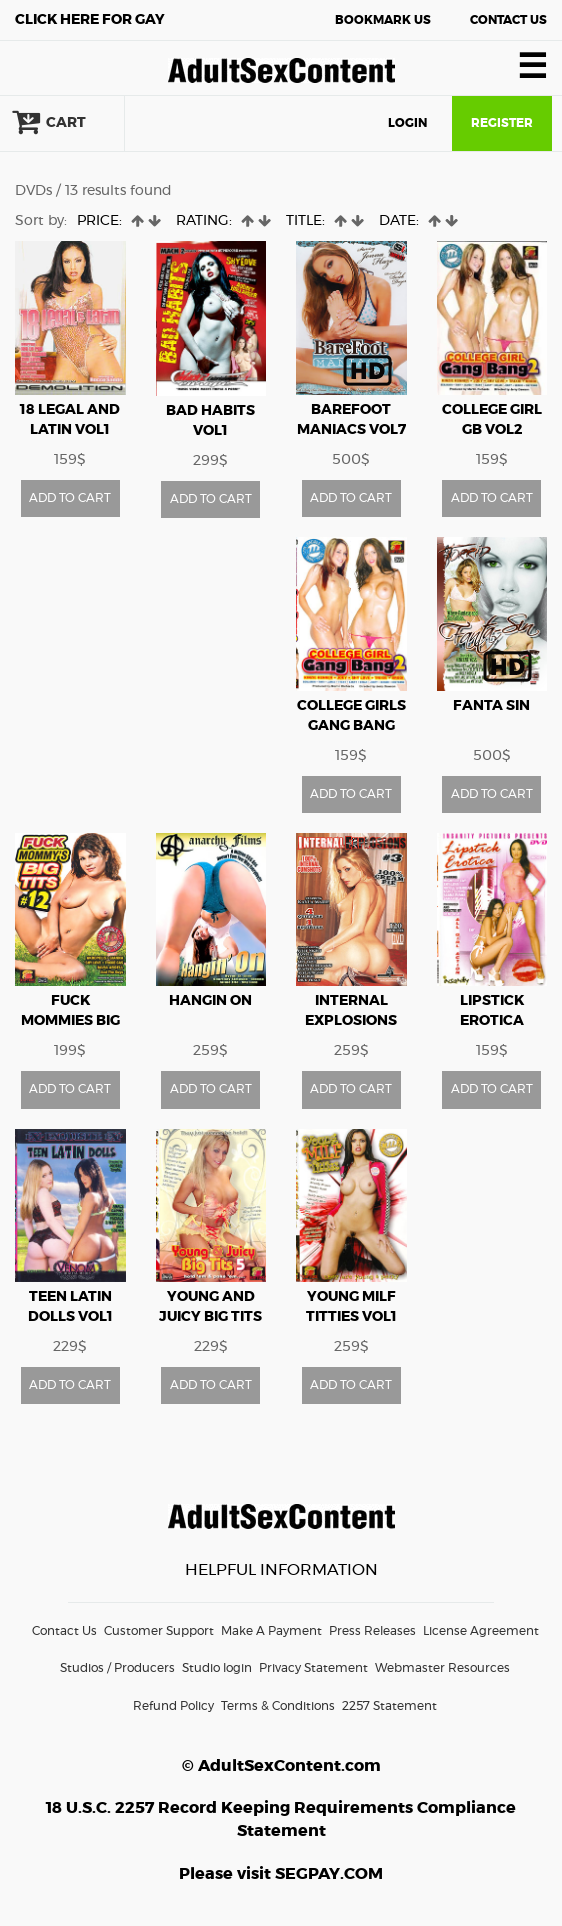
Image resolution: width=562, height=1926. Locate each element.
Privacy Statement (313, 1668)
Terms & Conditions (278, 1706)
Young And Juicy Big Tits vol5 (210, 1317)
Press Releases (372, 1631)
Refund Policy (173, 1706)
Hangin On (210, 1001)
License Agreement (481, 1631)
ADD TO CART (70, 498)
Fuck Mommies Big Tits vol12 (70, 1021)
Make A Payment (271, 1631)
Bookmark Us (383, 20)
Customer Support (159, 1631)
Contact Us (508, 20)
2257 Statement (389, 1706)
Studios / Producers (117, 1668)
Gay (90, 20)
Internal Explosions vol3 (351, 1021)
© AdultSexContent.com (281, 1766)
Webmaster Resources (442, 1668)
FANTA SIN (491, 706)
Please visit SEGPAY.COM (281, 1874)
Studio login (217, 1668)
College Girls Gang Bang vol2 (351, 726)
